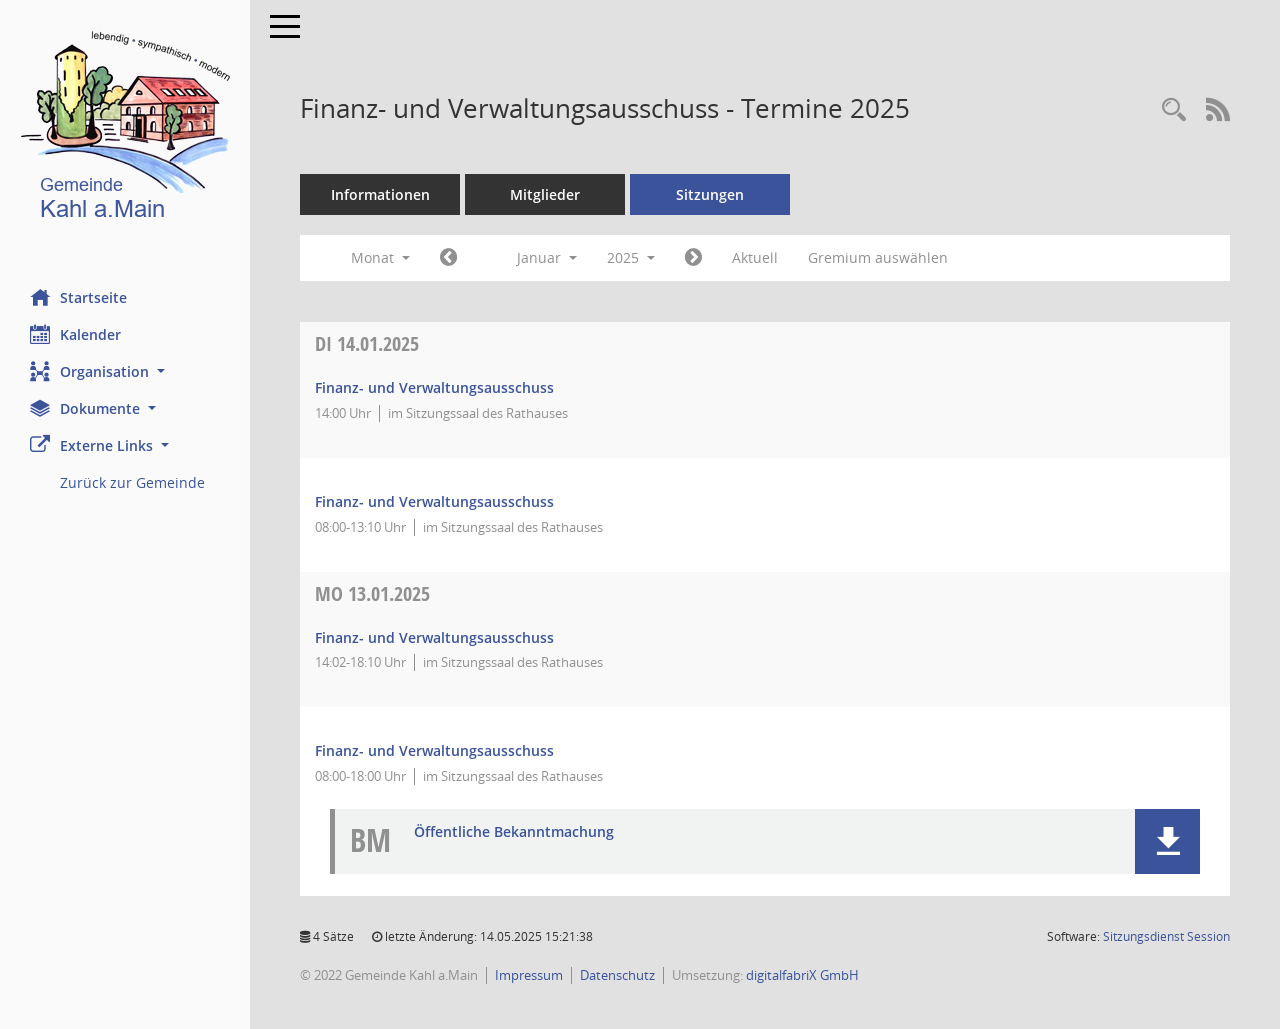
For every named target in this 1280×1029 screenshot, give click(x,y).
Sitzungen (710, 194)
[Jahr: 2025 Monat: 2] (693, 258)
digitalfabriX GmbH (802, 975)
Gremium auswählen (878, 257)
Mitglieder (545, 194)
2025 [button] (631, 257)
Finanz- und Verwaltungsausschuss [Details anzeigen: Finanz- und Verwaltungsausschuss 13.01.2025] (434, 637)
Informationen (380, 194)
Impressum (529, 975)
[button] (125, 371)
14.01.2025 (367, 343)
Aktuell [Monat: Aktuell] (755, 257)
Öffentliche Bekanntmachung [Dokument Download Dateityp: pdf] (514, 832)
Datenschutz (617, 975)
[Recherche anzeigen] (1174, 110)
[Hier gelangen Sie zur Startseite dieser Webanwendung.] (125, 129)
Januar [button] (547, 257)
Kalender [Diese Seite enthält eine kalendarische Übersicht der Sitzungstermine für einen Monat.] (75, 334)
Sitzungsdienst (1166, 936)
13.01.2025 (372, 593)
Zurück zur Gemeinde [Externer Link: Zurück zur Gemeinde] (132, 482)
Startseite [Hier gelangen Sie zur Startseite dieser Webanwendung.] (78, 297)
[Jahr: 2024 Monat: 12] (448, 258)
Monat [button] (380, 257)
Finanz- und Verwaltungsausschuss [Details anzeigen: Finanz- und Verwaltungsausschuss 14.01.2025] (434, 387)
